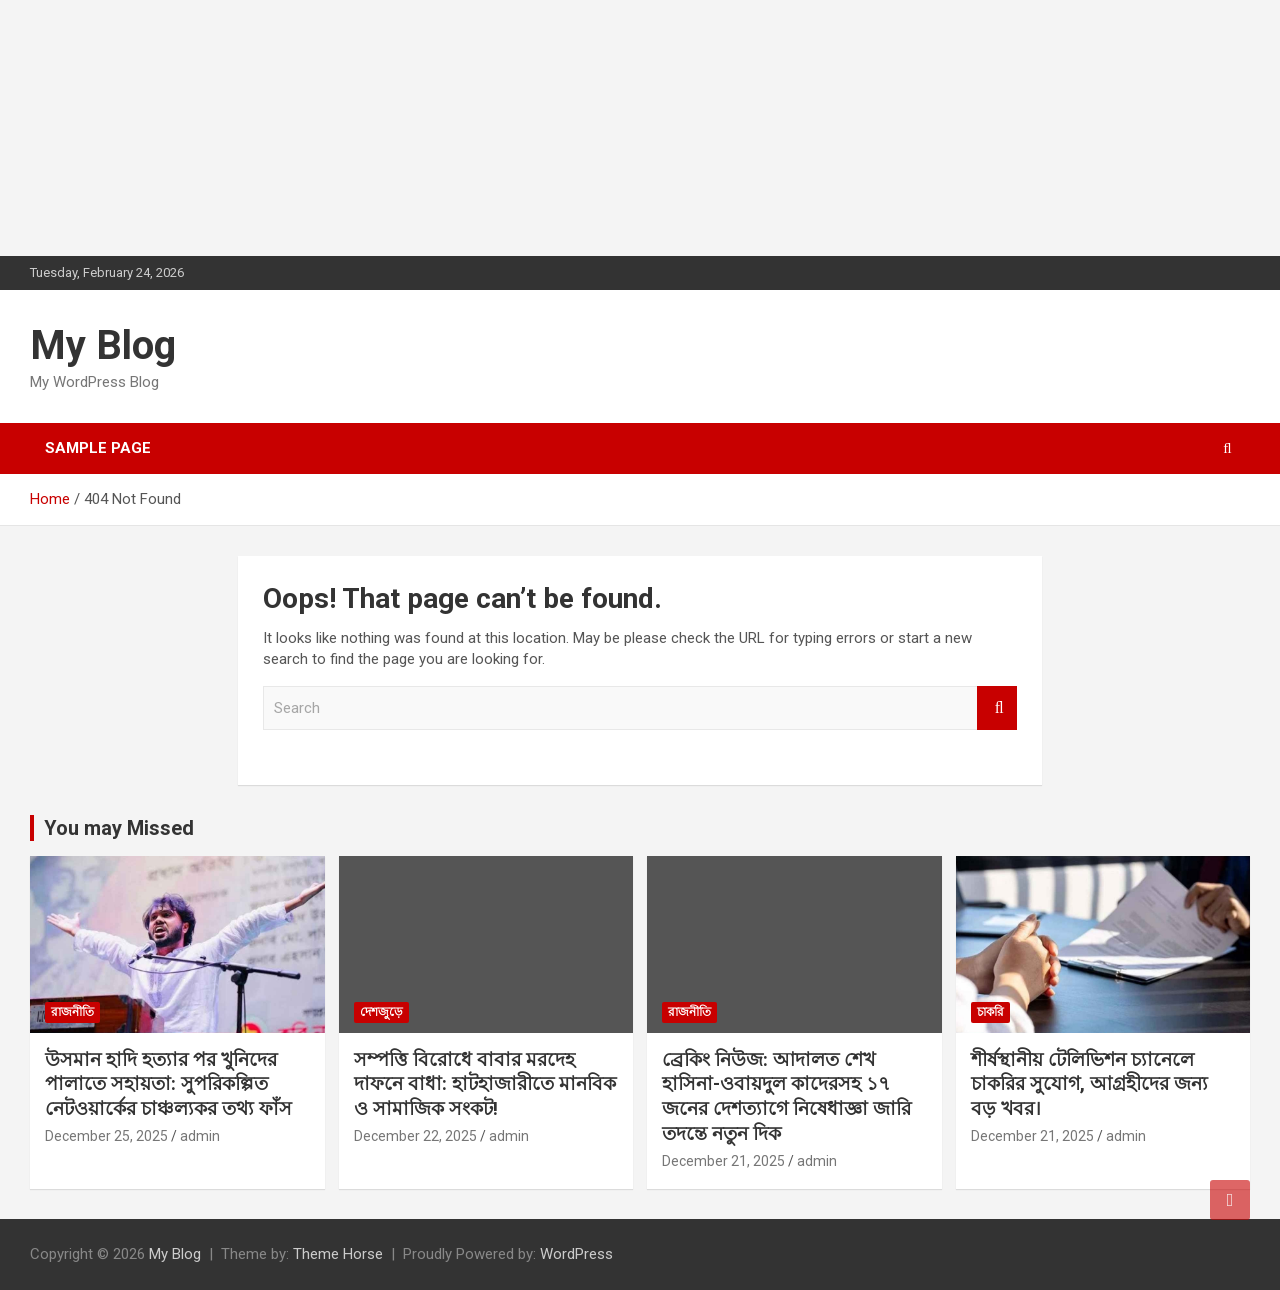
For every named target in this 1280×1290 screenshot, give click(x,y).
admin (200, 1136)
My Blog (103, 345)
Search (997, 708)
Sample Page (98, 448)
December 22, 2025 (415, 1136)
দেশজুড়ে (381, 1012)
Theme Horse (338, 1254)
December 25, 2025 (106, 1136)
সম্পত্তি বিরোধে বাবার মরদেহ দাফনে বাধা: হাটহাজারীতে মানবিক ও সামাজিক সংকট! (485, 1084)
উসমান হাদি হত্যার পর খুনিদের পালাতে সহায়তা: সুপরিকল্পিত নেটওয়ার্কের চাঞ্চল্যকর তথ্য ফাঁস (168, 1084)
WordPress (576, 1254)
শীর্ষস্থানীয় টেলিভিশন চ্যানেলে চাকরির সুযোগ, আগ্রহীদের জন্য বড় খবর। (1089, 1084)
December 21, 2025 (723, 1161)
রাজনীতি (72, 1012)
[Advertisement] (150, 125)
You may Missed (119, 828)
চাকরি (990, 1012)
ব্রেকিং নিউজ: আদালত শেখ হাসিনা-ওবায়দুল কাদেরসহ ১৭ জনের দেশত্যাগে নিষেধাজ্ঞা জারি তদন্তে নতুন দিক (786, 1096)
